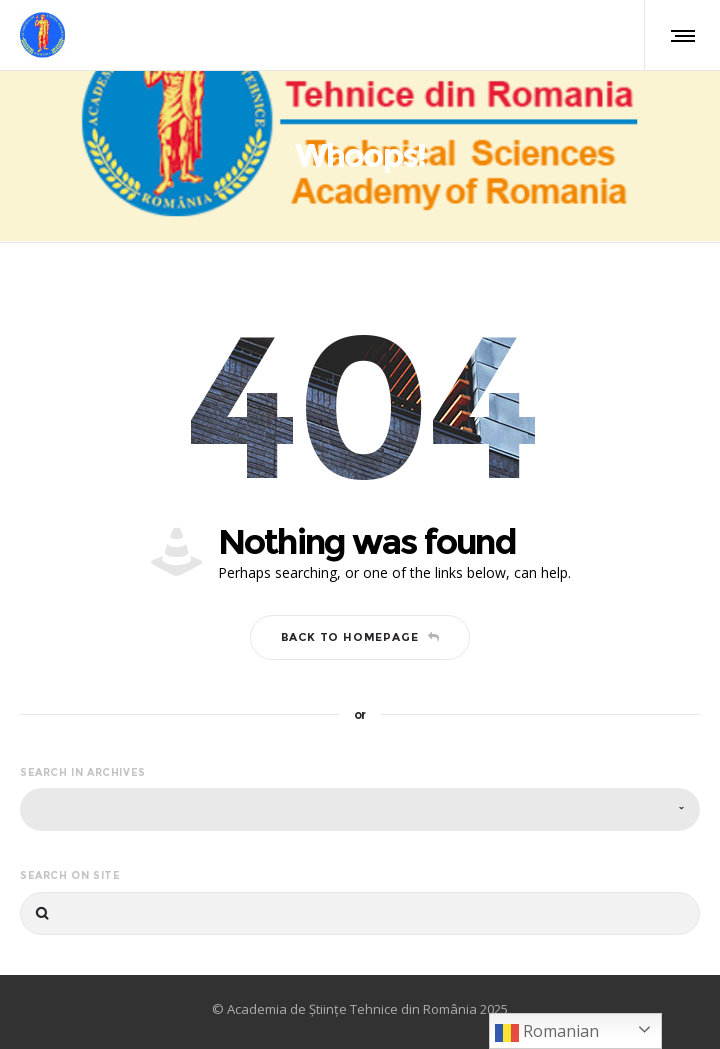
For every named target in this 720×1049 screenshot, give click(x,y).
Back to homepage (360, 637)
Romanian (547, 1032)
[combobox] (360, 809)
